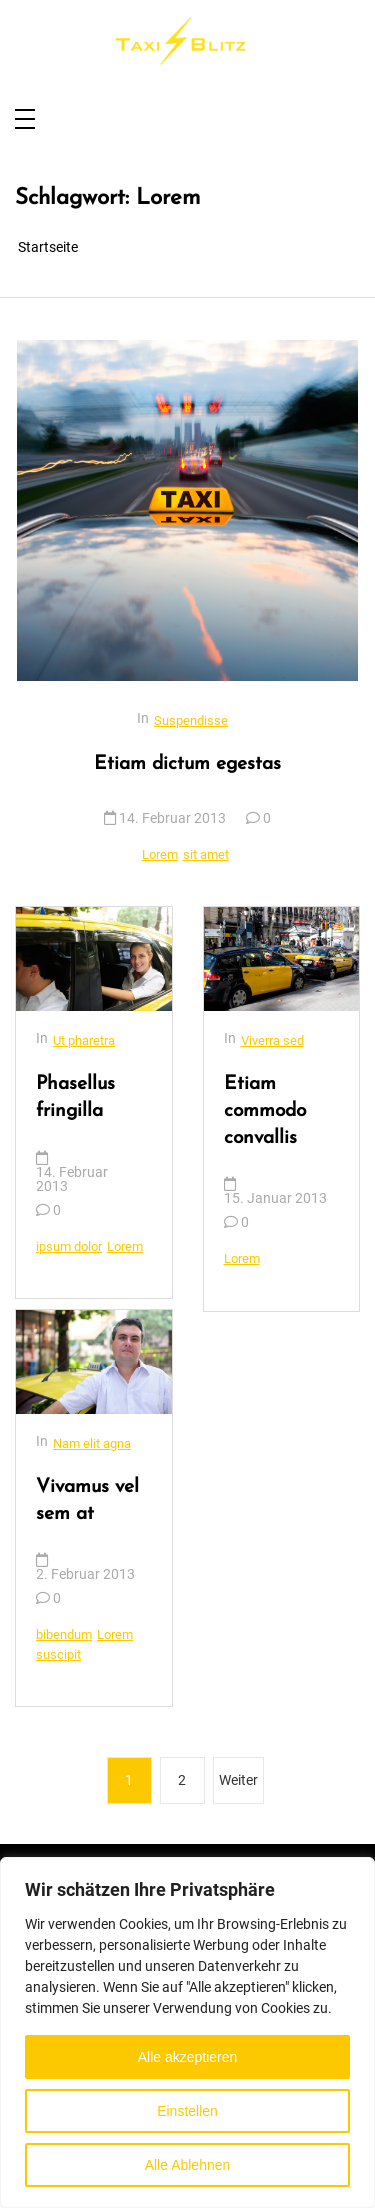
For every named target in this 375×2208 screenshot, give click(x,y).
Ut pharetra (84, 1040)
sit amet (206, 854)
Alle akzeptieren (188, 2057)
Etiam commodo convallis (265, 1111)
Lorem (160, 854)
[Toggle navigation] (25, 120)
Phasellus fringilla (75, 1098)
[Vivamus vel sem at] (94, 1362)
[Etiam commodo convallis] (282, 959)
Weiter (238, 1780)
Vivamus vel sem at (87, 1501)
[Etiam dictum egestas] (187, 510)
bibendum (64, 1634)
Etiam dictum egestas (187, 764)
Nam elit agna (92, 1443)
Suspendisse (191, 720)
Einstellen (187, 2111)
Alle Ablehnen (188, 2165)
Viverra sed (272, 1040)
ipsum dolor (69, 1246)
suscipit (58, 1654)
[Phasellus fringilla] (94, 959)
